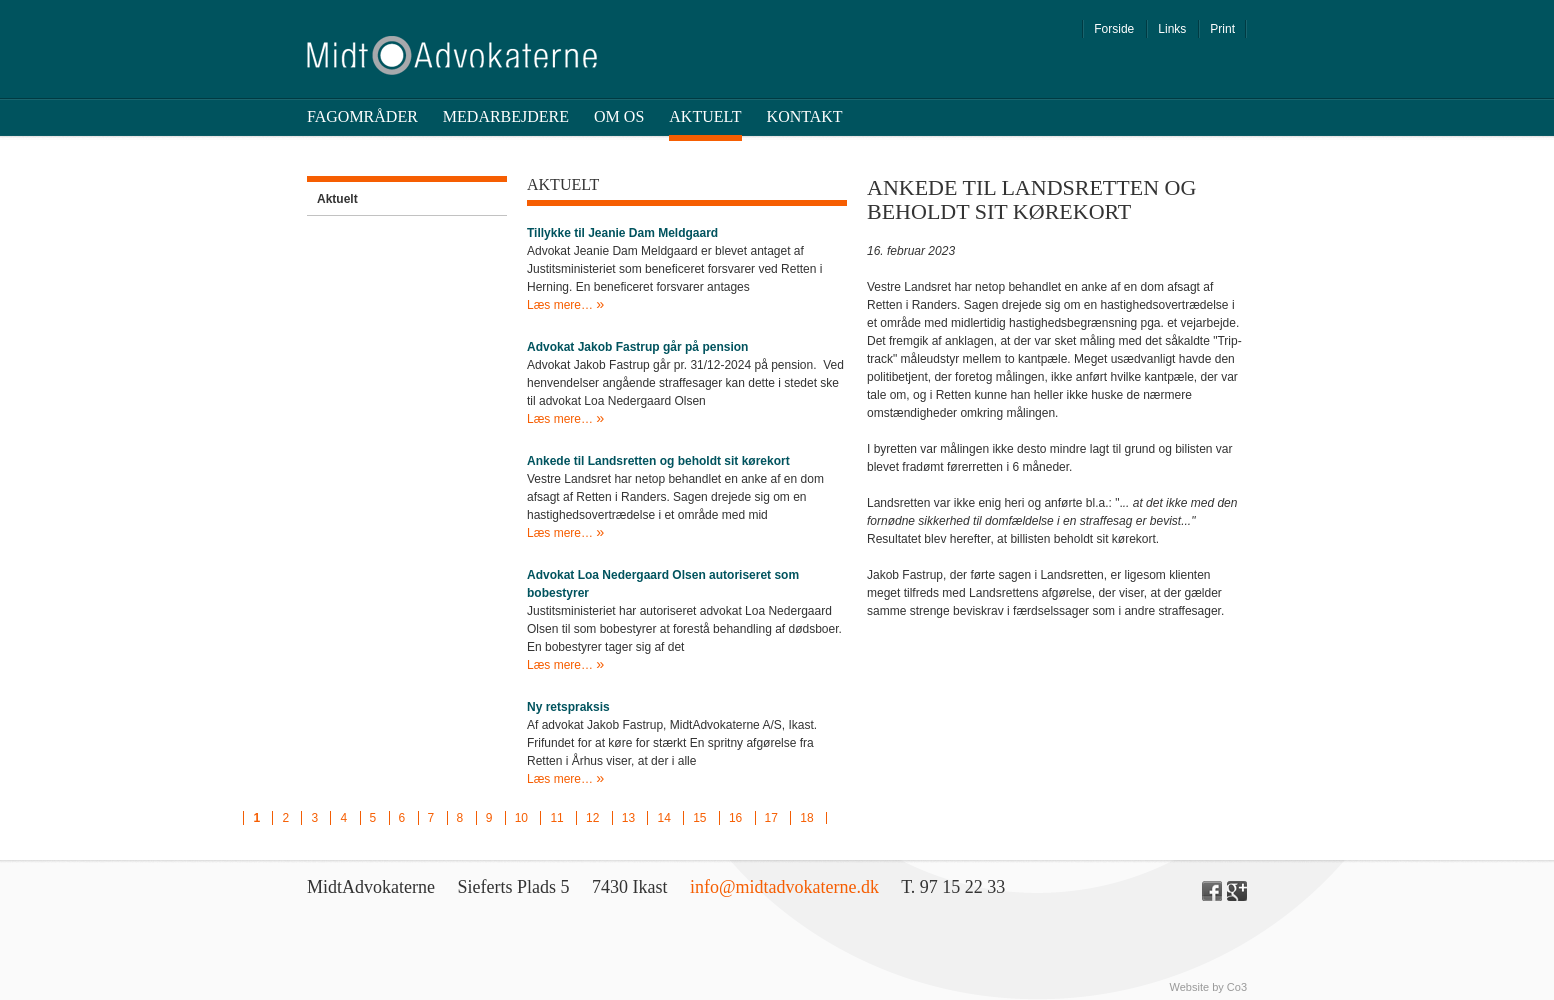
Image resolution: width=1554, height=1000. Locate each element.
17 (771, 818)
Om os (619, 116)
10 (521, 818)
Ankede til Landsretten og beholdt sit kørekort (658, 461)
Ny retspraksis (568, 707)
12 (592, 818)
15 (699, 818)
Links (1172, 29)
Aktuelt (705, 116)
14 (663, 818)
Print (1222, 29)
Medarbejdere (506, 116)
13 (628, 818)
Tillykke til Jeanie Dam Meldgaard (622, 233)
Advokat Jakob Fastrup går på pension (637, 347)
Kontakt (805, 116)
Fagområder (362, 116)
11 (556, 818)
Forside (1114, 29)
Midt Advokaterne (452, 55)
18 (806, 818)
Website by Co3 (1208, 987)
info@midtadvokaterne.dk (784, 887)
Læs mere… (561, 305)
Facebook (1212, 891)
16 (735, 818)
